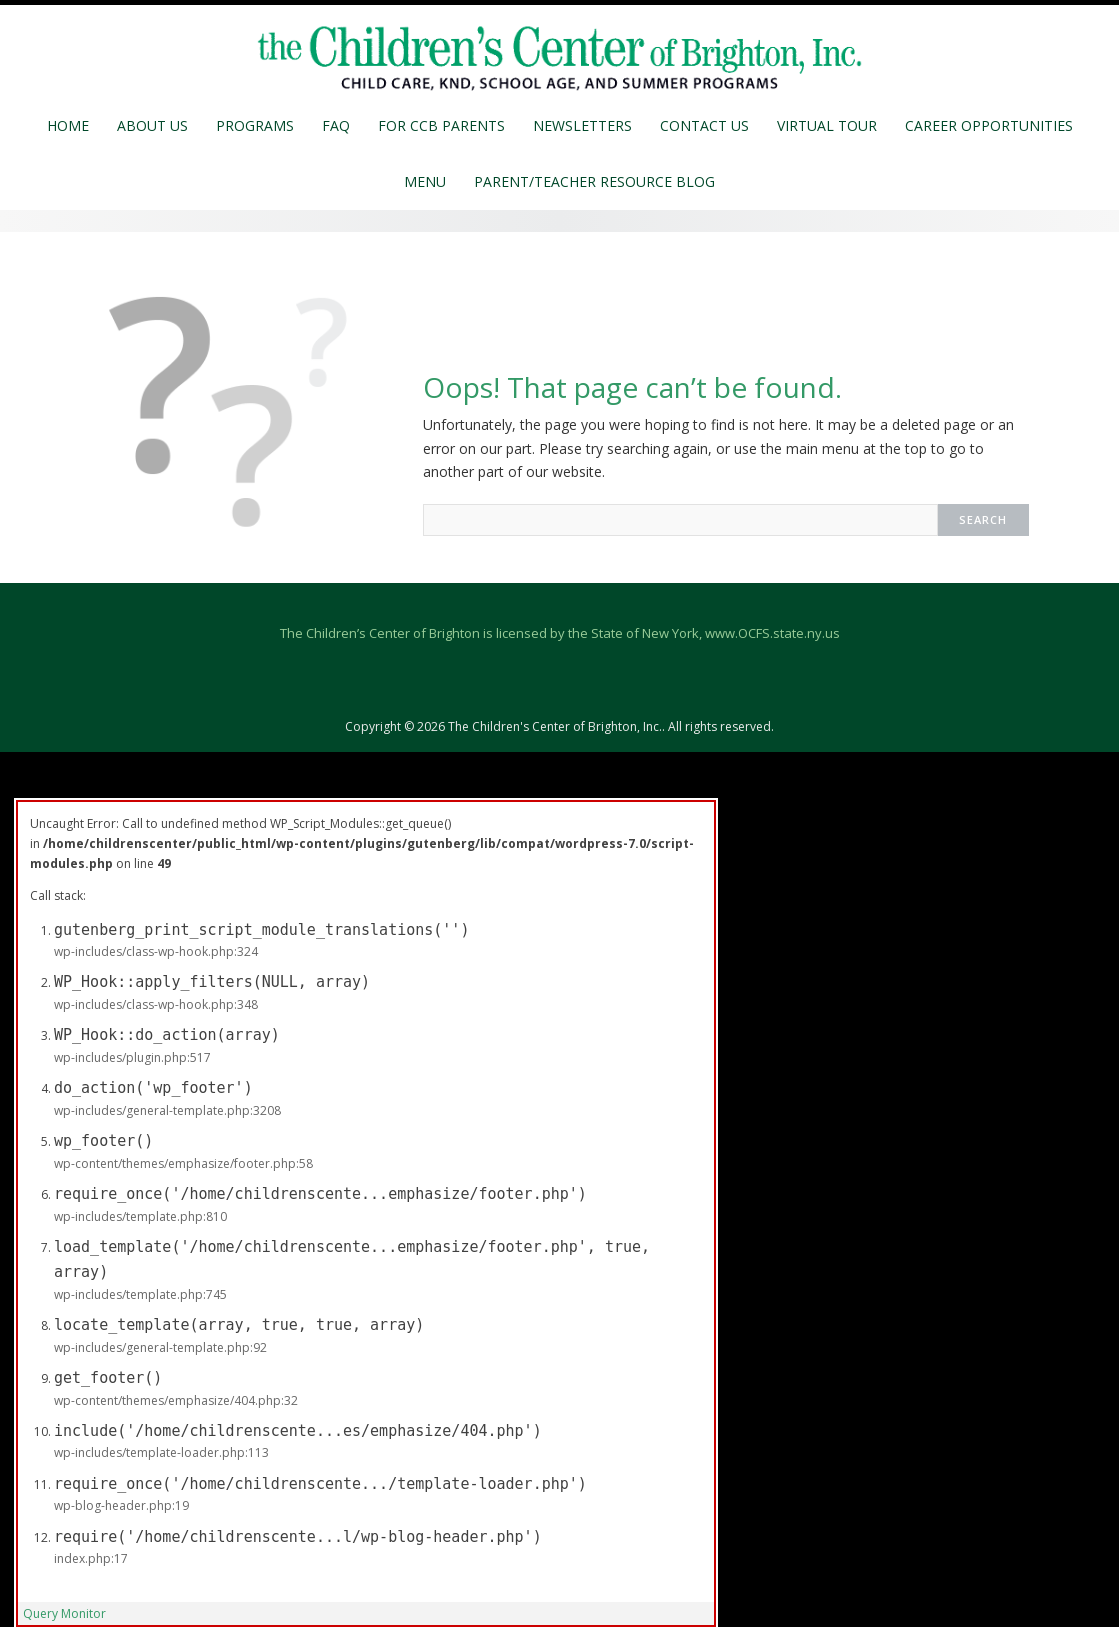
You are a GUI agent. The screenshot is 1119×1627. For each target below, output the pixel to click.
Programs (255, 125)
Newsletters (582, 125)
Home (68, 125)
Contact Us (704, 125)
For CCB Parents (441, 125)
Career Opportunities (989, 125)
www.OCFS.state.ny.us (772, 633)
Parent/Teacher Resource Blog (594, 181)
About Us (152, 125)
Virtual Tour (827, 125)
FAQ (336, 125)
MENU (425, 181)
